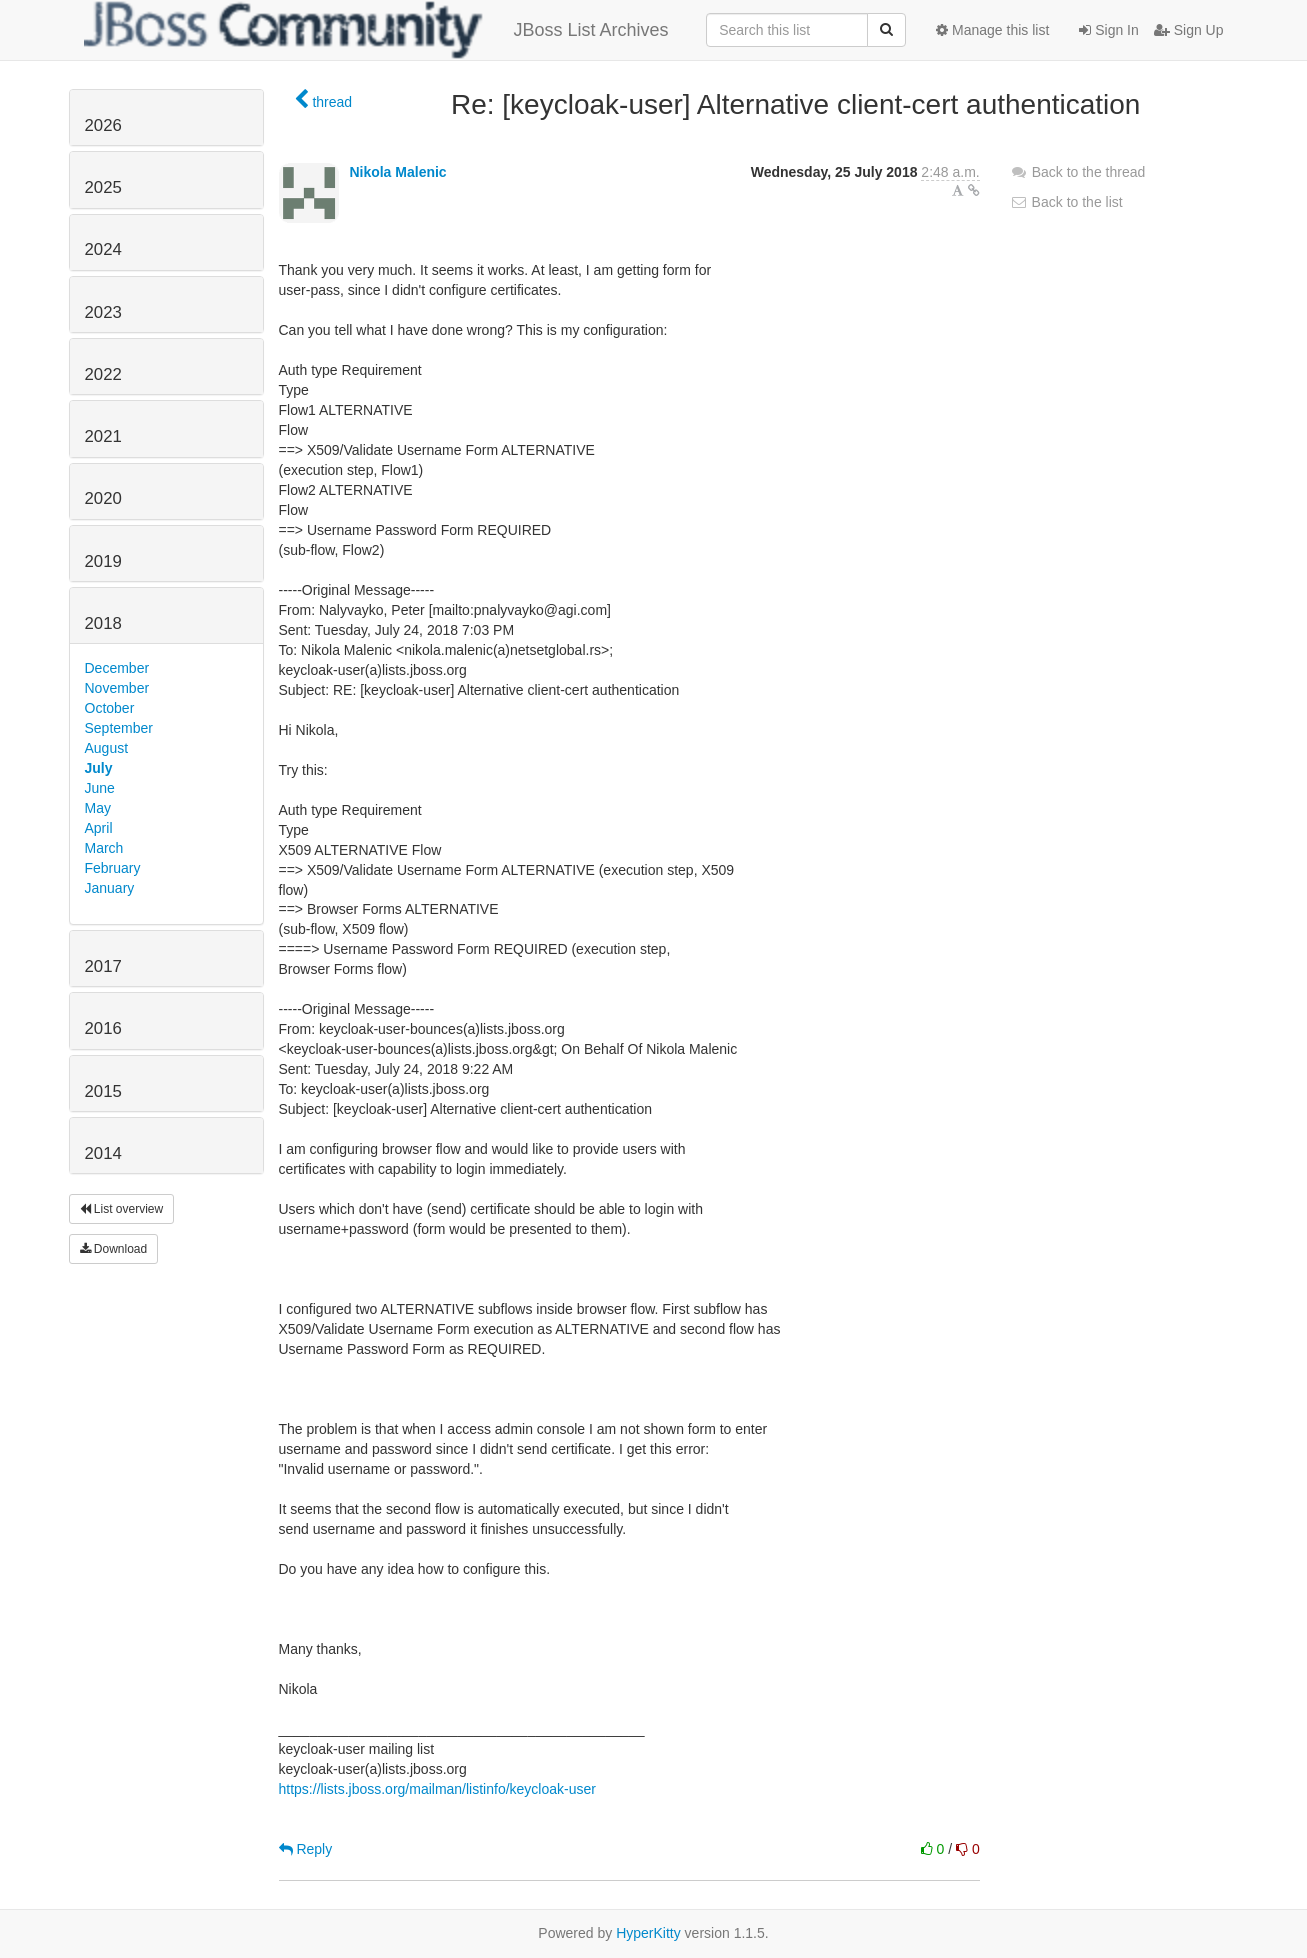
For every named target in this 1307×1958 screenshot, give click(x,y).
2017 (103, 966)
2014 (103, 1153)
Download (114, 1249)
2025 (103, 187)
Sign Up (1189, 30)
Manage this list (992, 30)
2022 (103, 374)
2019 (103, 561)
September (119, 728)
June (100, 788)
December (117, 668)
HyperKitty (648, 1933)
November (117, 688)
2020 (103, 498)
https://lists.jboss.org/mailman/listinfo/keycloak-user (437, 1789)
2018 (103, 623)
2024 (103, 249)
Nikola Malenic (397, 172)
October (110, 708)
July (99, 768)
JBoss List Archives (376, 30)
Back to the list (1066, 202)
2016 (103, 1028)
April (99, 828)
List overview (122, 1209)
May (98, 808)
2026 (103, 125)
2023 (103, 312)
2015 (103, 1091)
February (113, 868)
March (104, 848)
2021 (103, 436)
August (107, 748)
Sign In (1108, 30)
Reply (306, 1849)
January (110, 888)
